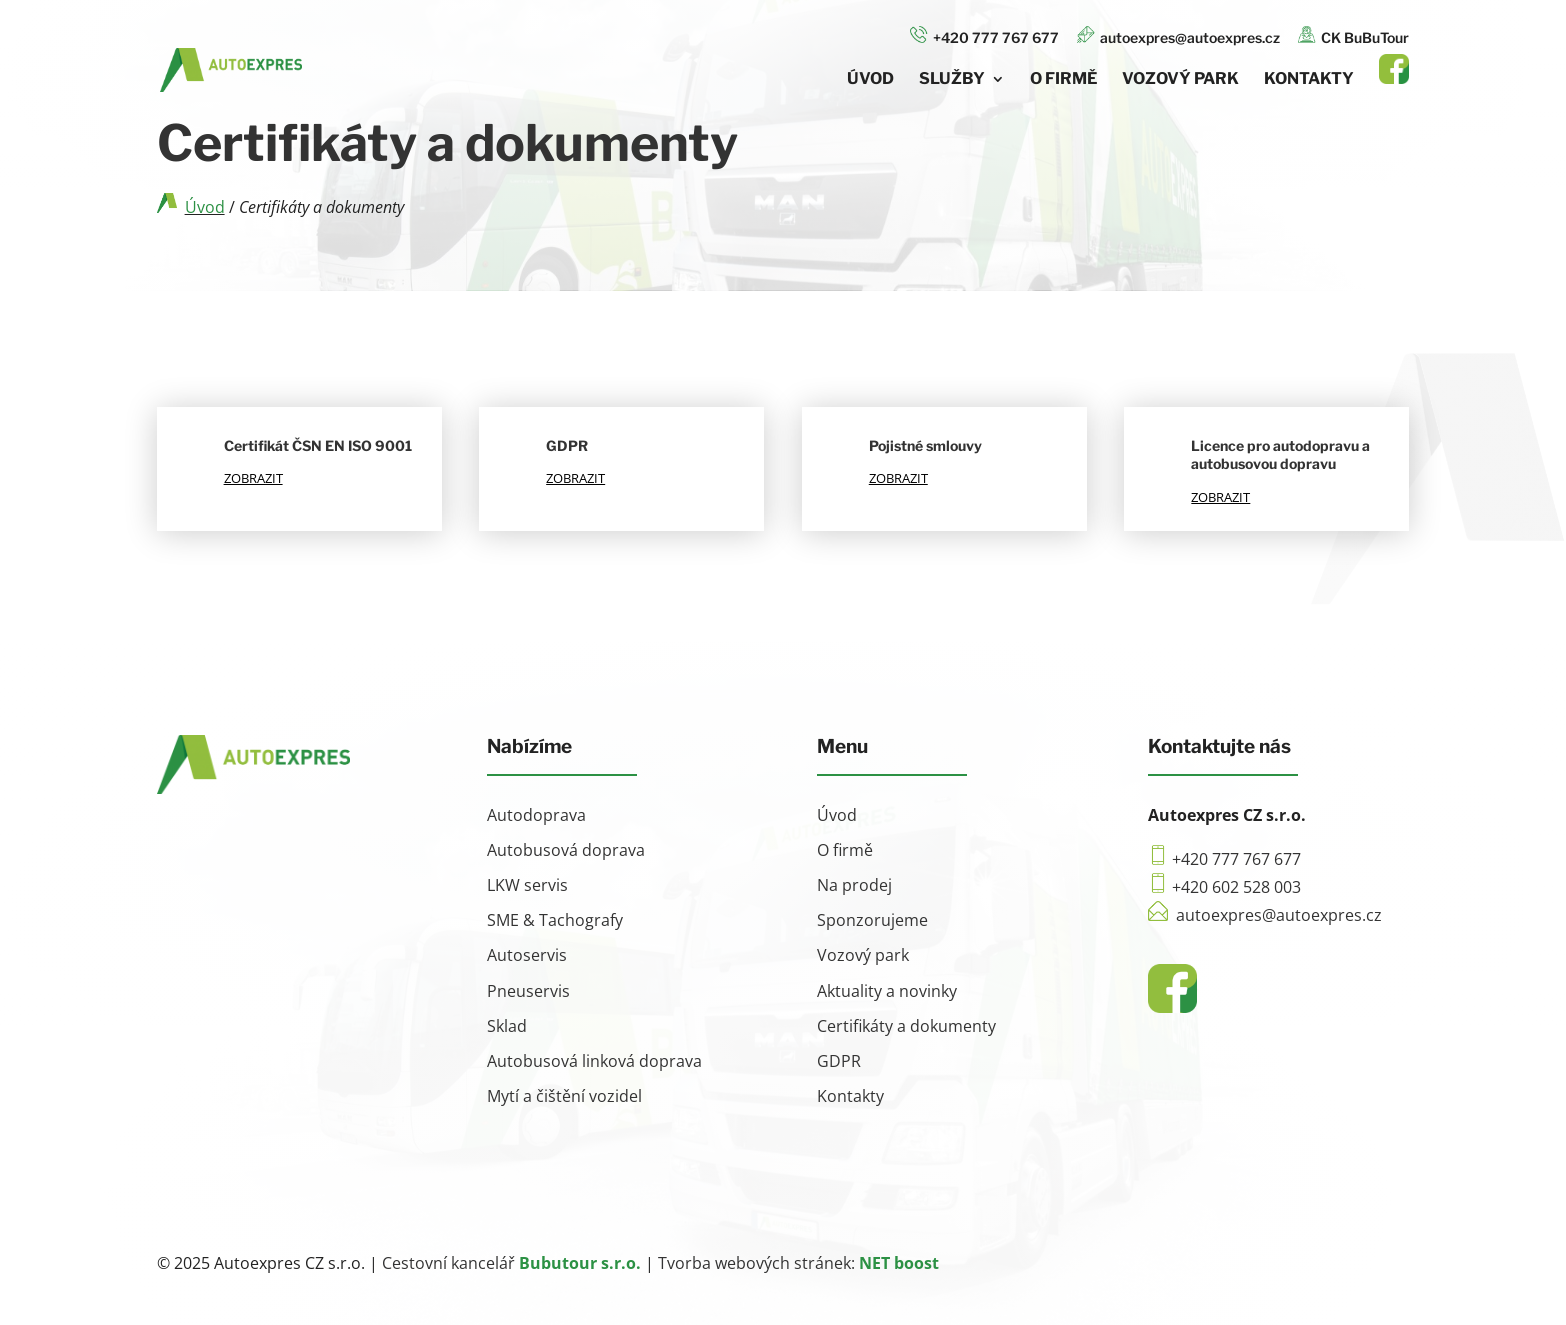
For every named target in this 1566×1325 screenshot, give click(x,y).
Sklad (507, 1026)
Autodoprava (536, 815)
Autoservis (527, 955)
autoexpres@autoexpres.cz (1178, 36)
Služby (952, 80)
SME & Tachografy (555, 920)
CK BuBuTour (1353, 36)
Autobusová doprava (566, 850)
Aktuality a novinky (887, 991)
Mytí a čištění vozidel (564, 1096)
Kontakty (1309, 80)
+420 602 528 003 (1236, 887)
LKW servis (527, 885)
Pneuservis (528, 991)
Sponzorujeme (872, 920)
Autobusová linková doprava (594, 1061)
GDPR (839, 1061)
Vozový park (1180, 80)
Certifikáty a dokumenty (906, 1026)
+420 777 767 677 (984, 36)
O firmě (1063, 80)
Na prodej (854, 885)
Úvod (870, 80)
